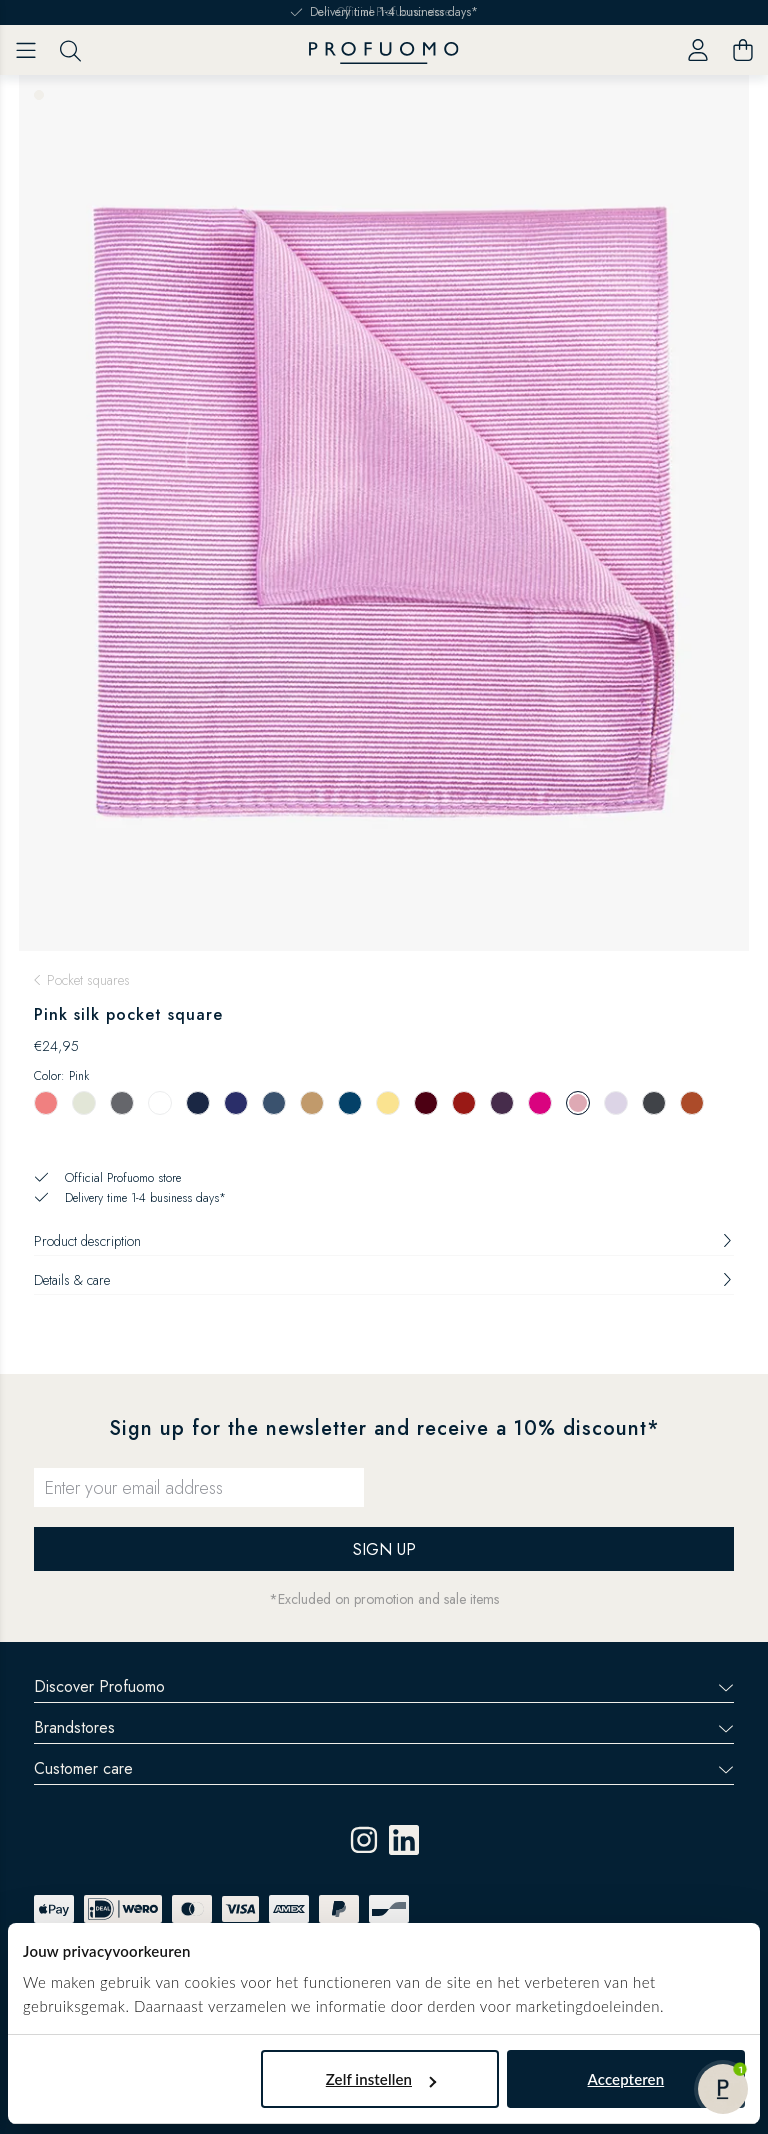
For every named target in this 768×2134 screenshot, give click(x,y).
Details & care (384, 1280)
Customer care (384, 1768)
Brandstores (384, 1727)
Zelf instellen (381, 2079)
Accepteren (626, 2079)
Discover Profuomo (384, 1686)
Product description (384, 1241)
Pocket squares (88, 980)
